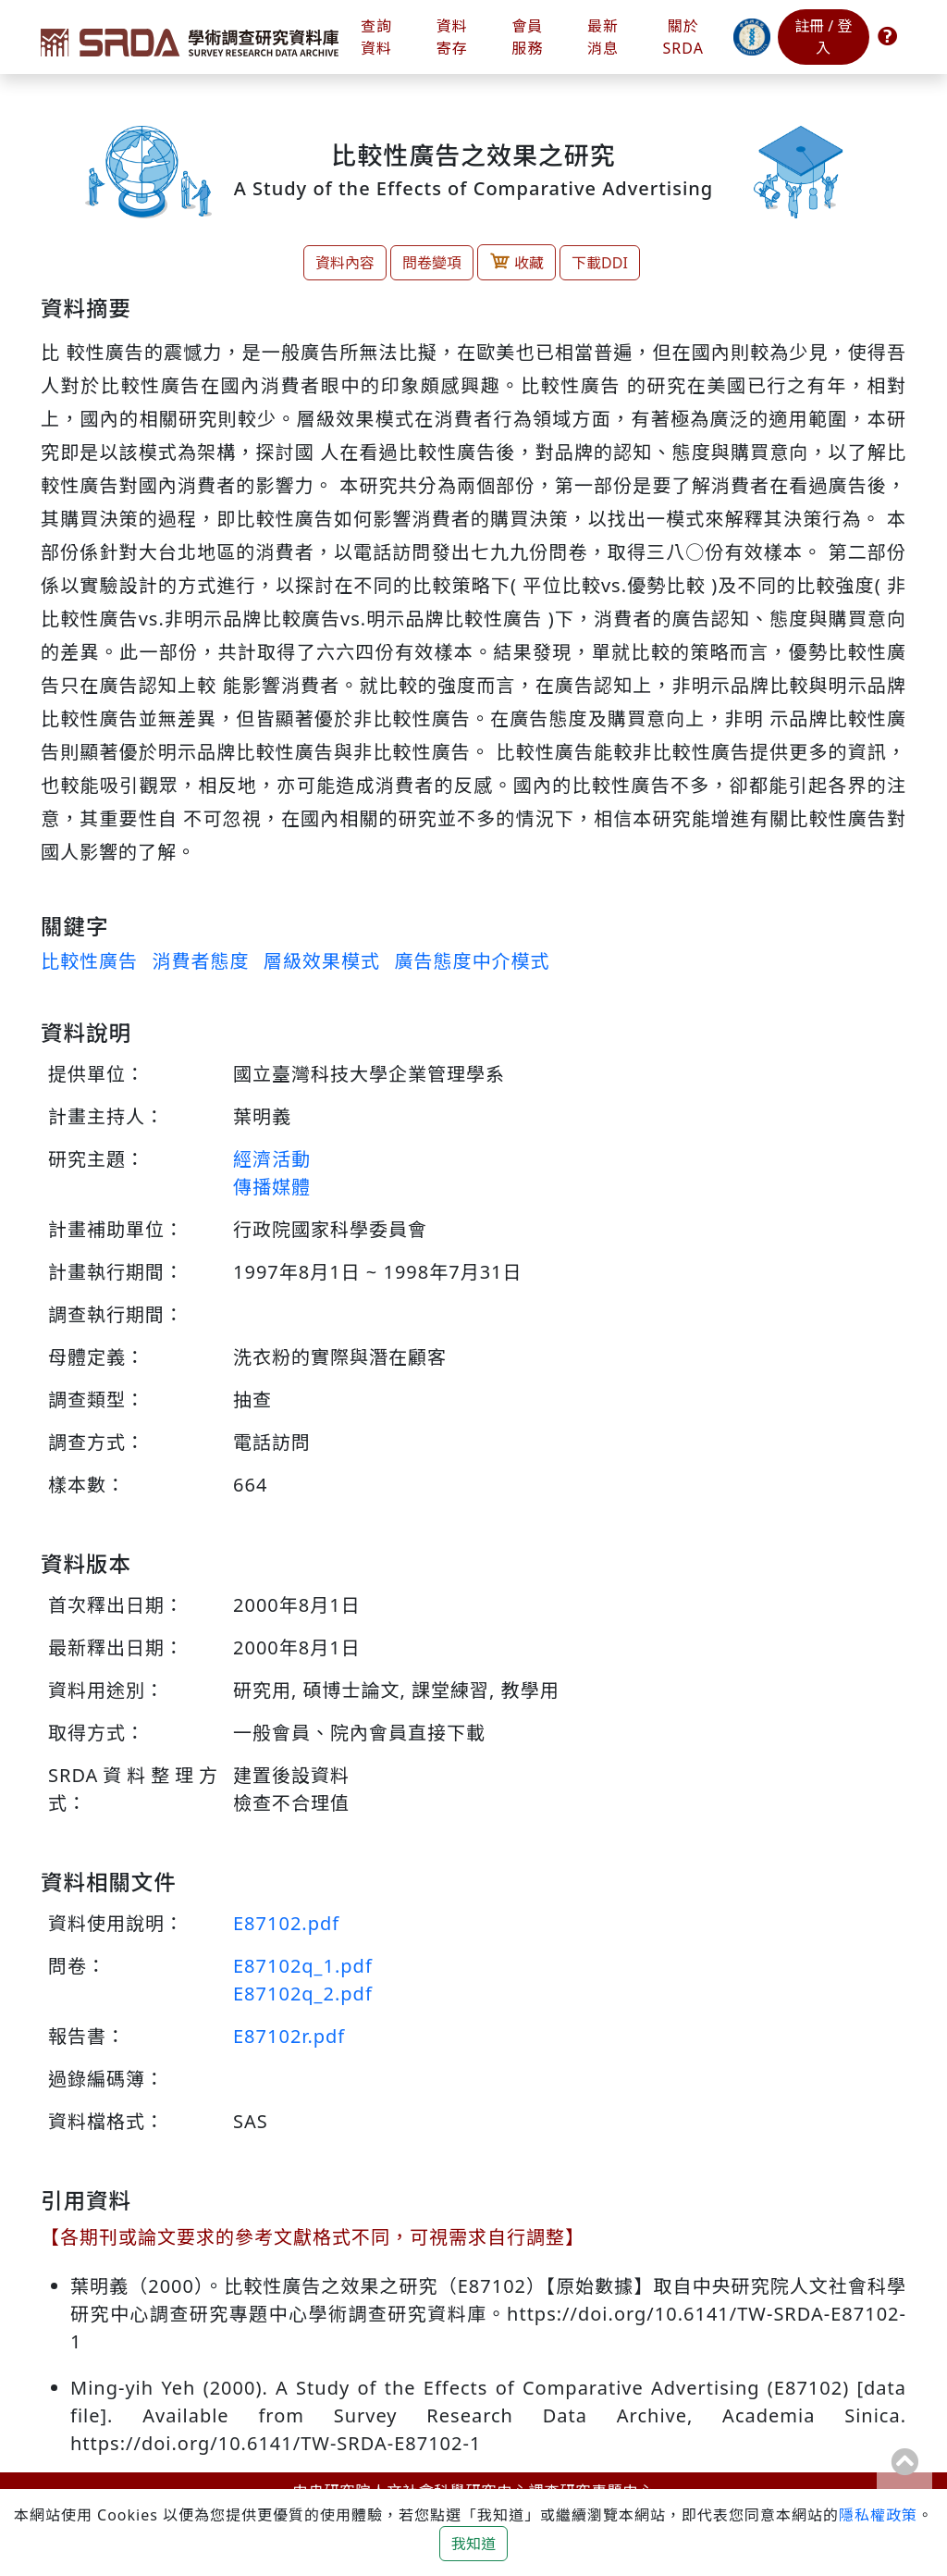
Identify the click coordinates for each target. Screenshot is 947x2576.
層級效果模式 (322, 960)
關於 (683, 37)
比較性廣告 (89, 960)
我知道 (473, 2543)
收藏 (516, 261)
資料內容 (345, 263)
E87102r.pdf (289, 2036)
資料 (452, 37)
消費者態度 (200, 960)
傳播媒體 (272, 1186)
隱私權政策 (878, 2515)
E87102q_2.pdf (303, 1993)
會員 (527, 37)
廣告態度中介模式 (471, 960)
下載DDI (600, 263)
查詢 (376, 37)
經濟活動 (272, 1158)
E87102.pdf (286, 1923)
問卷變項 (431, 263)
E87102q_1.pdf (303, 1965)
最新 (603, 37)
